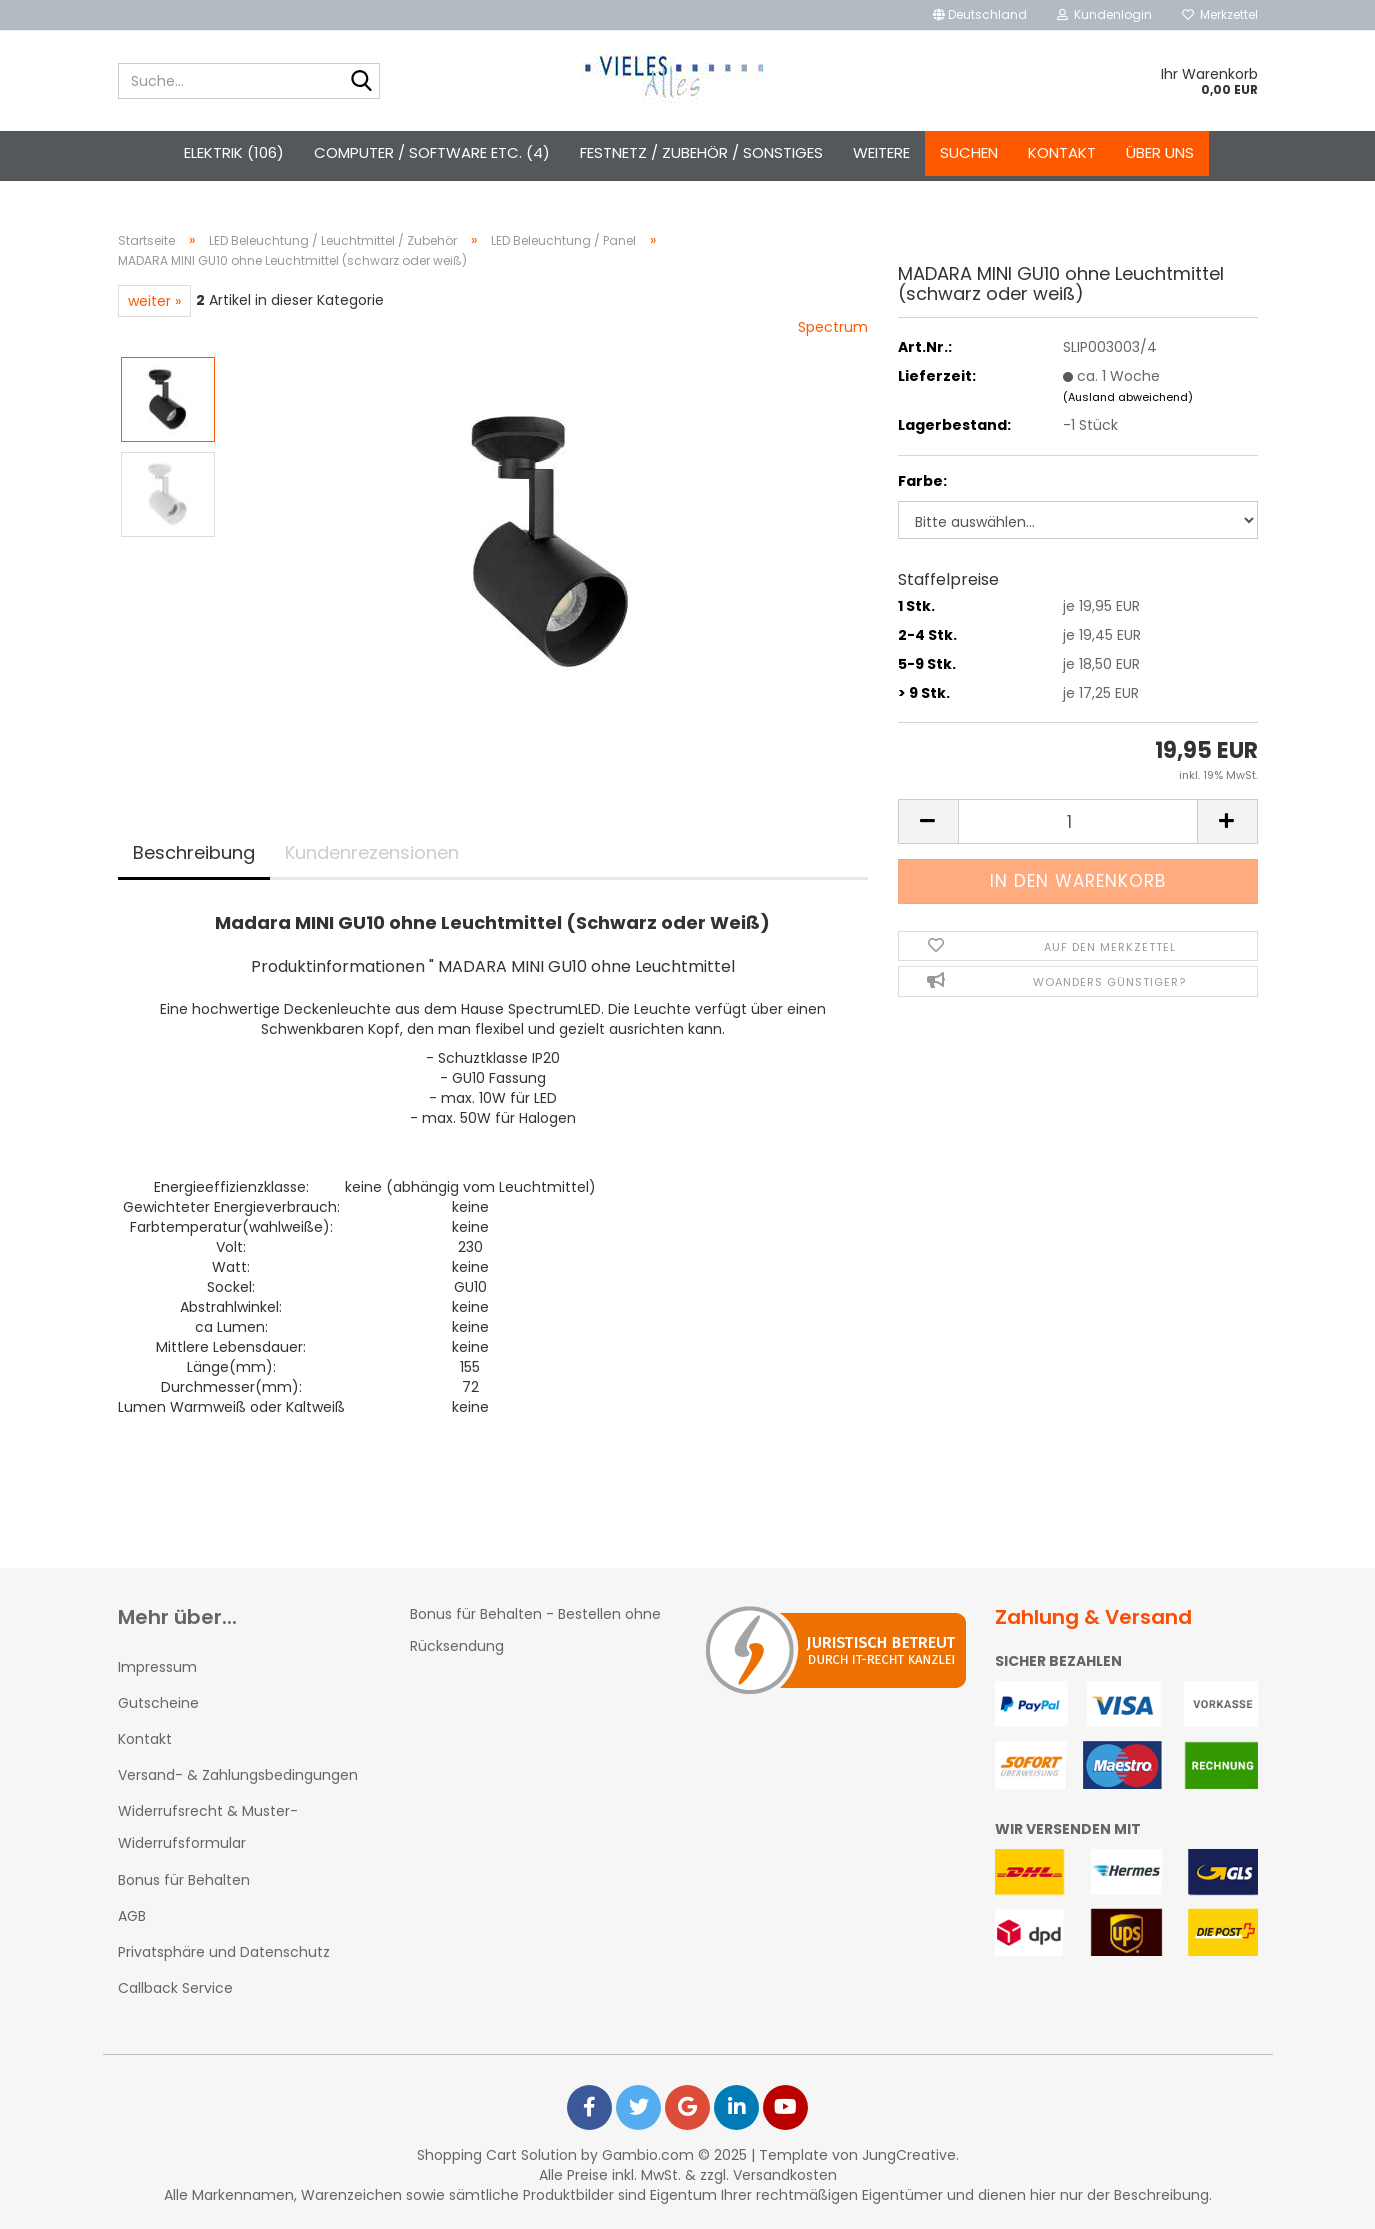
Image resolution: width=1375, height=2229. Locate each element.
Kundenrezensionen (372, 852)
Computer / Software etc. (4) (432, 152)
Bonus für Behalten (184, 1880)
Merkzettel (1220, 14)
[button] (980, 15)
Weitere (881, 152)
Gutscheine (158, 1703)
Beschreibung (194, 852)
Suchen (969, 152)
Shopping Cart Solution (497, 2155)
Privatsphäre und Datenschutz (224, 1952)
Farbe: (922, 481)
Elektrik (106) (234, 152)
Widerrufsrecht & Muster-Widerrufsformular (208, 1827)
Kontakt (1062, 152)
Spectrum (833, 327)
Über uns (1160, 152)
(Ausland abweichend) (1128, 397)
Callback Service (175, 1988)
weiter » (154, 301)
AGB (132, 1916)
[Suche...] (361, 82)
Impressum (157, 1667)
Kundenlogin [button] (1104, 14)
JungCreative (909, 2155)
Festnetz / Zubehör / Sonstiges (701, 152)
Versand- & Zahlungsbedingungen (238, 1775)
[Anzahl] (1078, 821)
